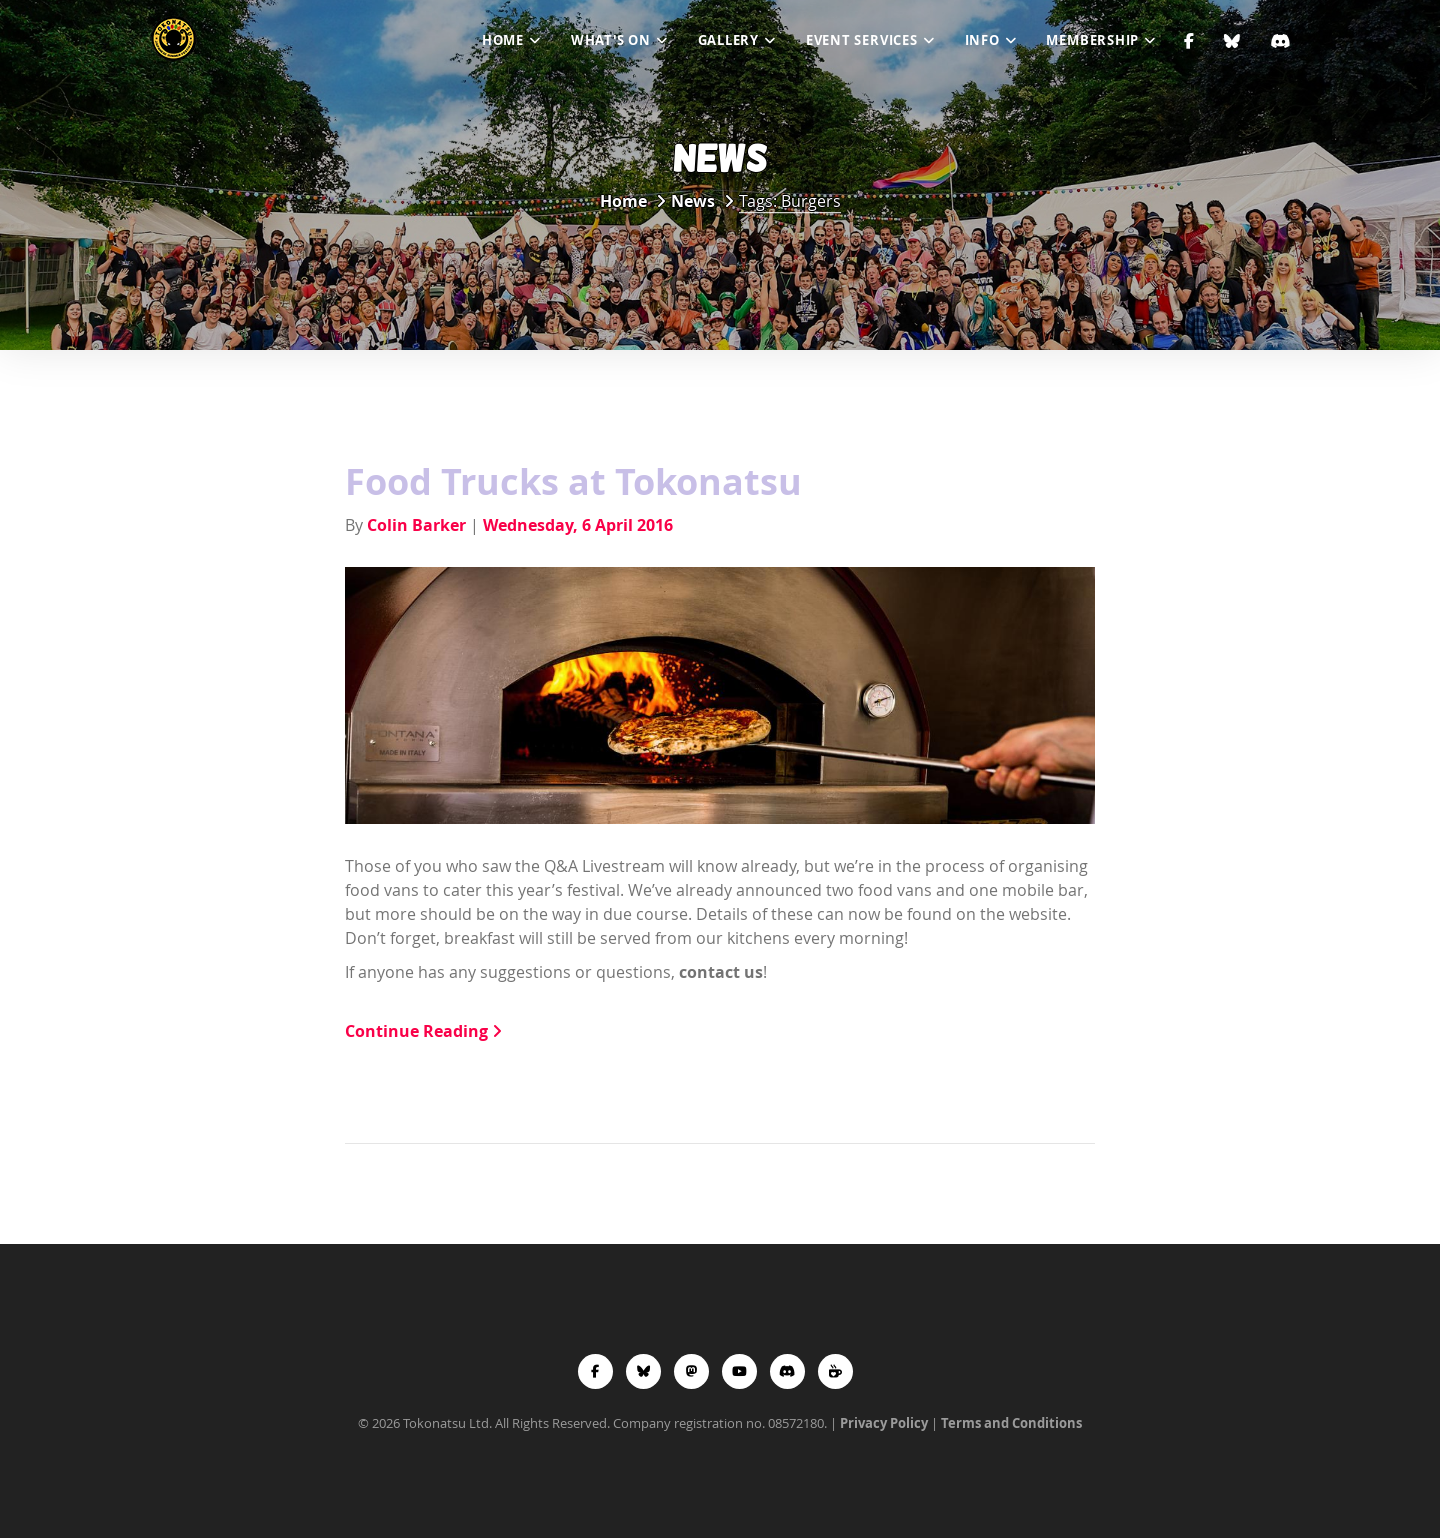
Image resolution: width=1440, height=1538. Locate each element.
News (693, 201)
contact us (721, 972)
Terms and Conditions (1011, 1423)
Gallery (728, 40)
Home (503, 40)
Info (982, 40)
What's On (611, 40)
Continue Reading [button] (423, 1031)
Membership (1092, 40)
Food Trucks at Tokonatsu (573, 481)
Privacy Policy (884, 1423)
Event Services (862, 40)
